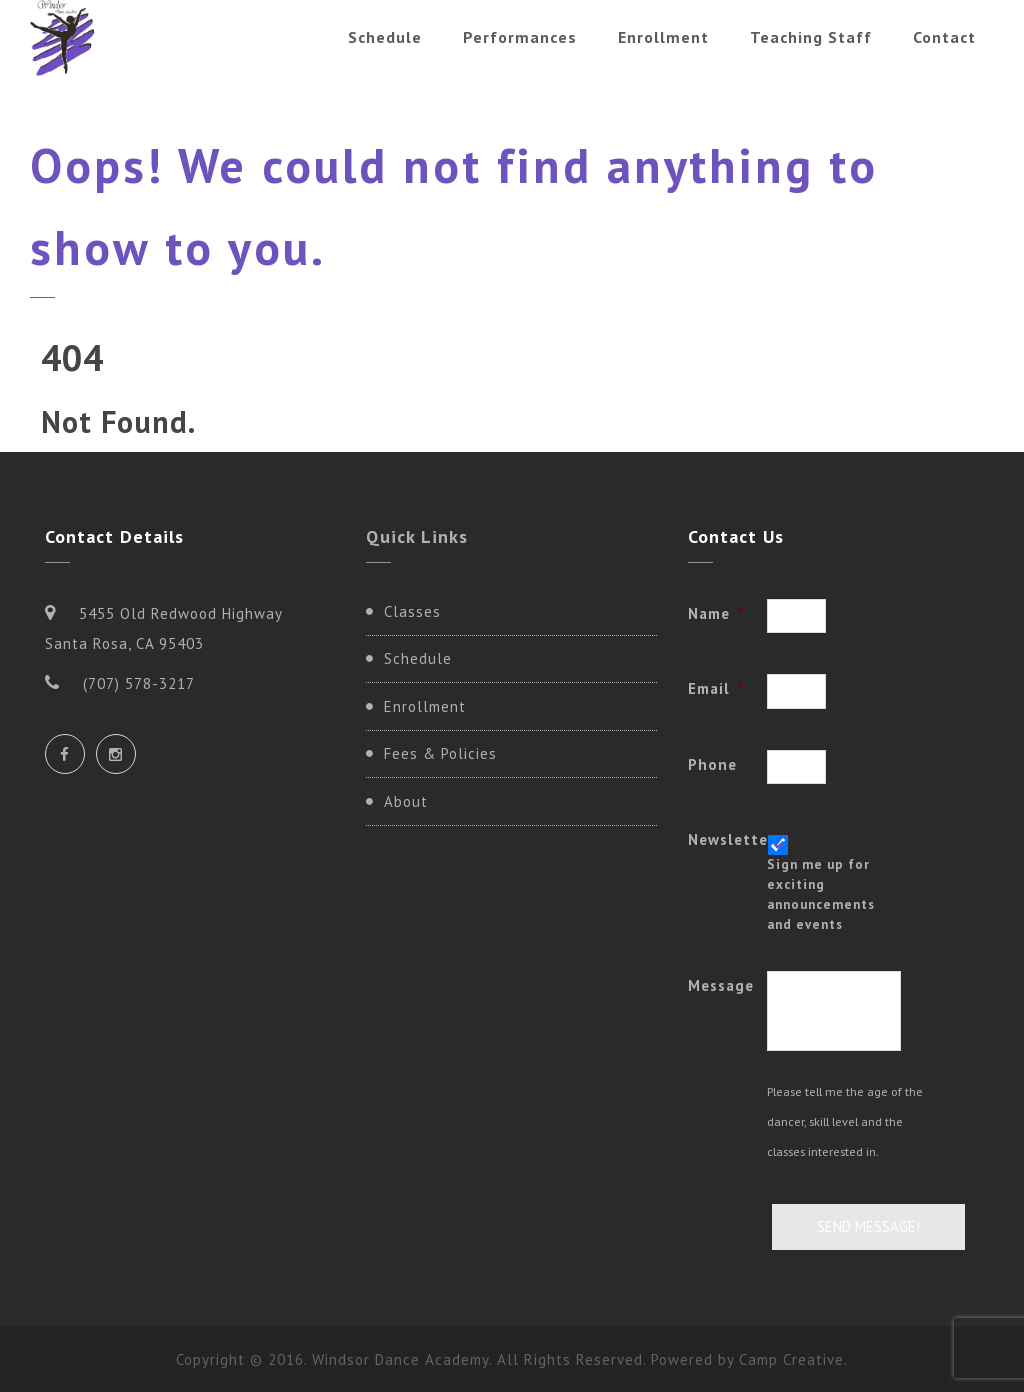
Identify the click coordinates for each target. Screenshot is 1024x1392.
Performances (520, 37)
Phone (712, 764)
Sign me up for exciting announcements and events (821, 894)
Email (716, 688)
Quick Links (417, 536)
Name (716, 613)
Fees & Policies (440, 753)
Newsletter (727, 839)
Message (721, 985)
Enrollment (663, 37)
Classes (412, 611)
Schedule (385, 37)
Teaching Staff (811, 37)
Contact (944, 37)
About (406, 801)
